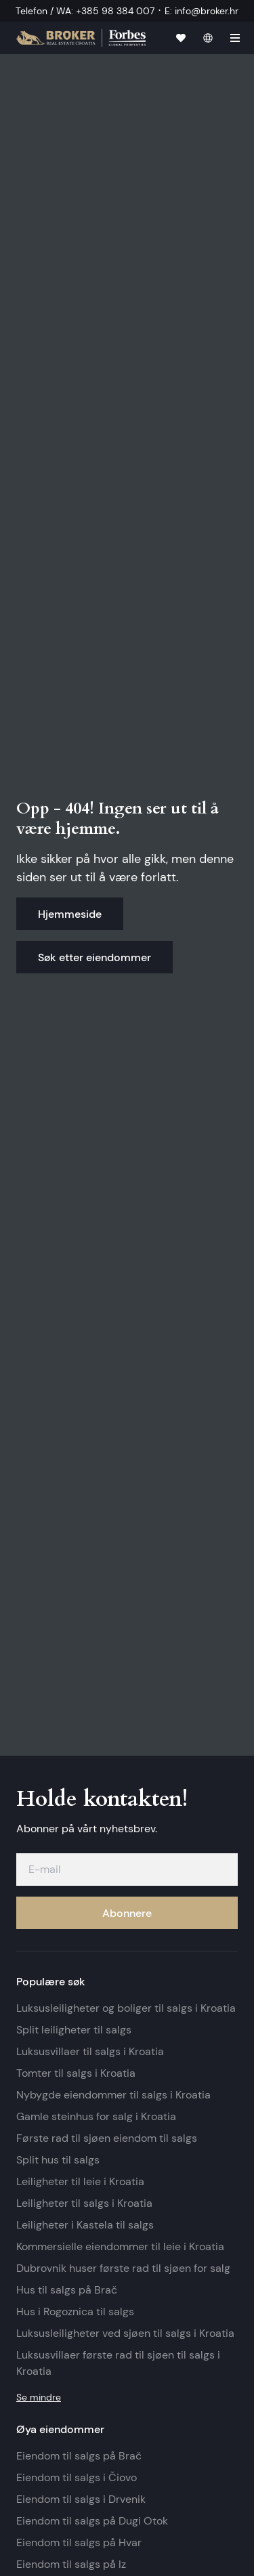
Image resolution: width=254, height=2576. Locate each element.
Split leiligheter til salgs (73, 2029)
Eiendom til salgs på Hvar (79, 2542)
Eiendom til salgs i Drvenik (81, 2499)
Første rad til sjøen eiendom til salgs (106, 2138)
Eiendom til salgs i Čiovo (76, 2477)
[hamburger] (235, 37)
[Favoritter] (180, 37)
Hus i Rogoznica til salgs (75, 2311)
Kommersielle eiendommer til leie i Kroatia (120, 2246)
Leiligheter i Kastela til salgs (85, 2224)
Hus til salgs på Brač (66, 2289)
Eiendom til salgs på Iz (71, 2564)
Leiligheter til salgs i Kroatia (84, 2203)
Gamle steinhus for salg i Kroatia (96, 2116)
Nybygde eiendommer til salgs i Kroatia (113, 2094)
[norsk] (207, 37)
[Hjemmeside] (81, 38)
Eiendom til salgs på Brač (79, 2455)
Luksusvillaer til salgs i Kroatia (90, 2051)
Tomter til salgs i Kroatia (75, 2073)
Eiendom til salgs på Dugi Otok (92, 2520)
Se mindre (38, 2397)
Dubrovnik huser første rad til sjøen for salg (123, 2268)
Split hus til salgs (58, 2159)
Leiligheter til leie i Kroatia (80, 2181)
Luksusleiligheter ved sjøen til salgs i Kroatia (125, 2333)
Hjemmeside (70, 914)
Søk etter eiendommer (94, 957)
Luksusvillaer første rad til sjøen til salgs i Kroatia (118, 2363)
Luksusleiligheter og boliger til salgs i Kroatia (126, 2008)
